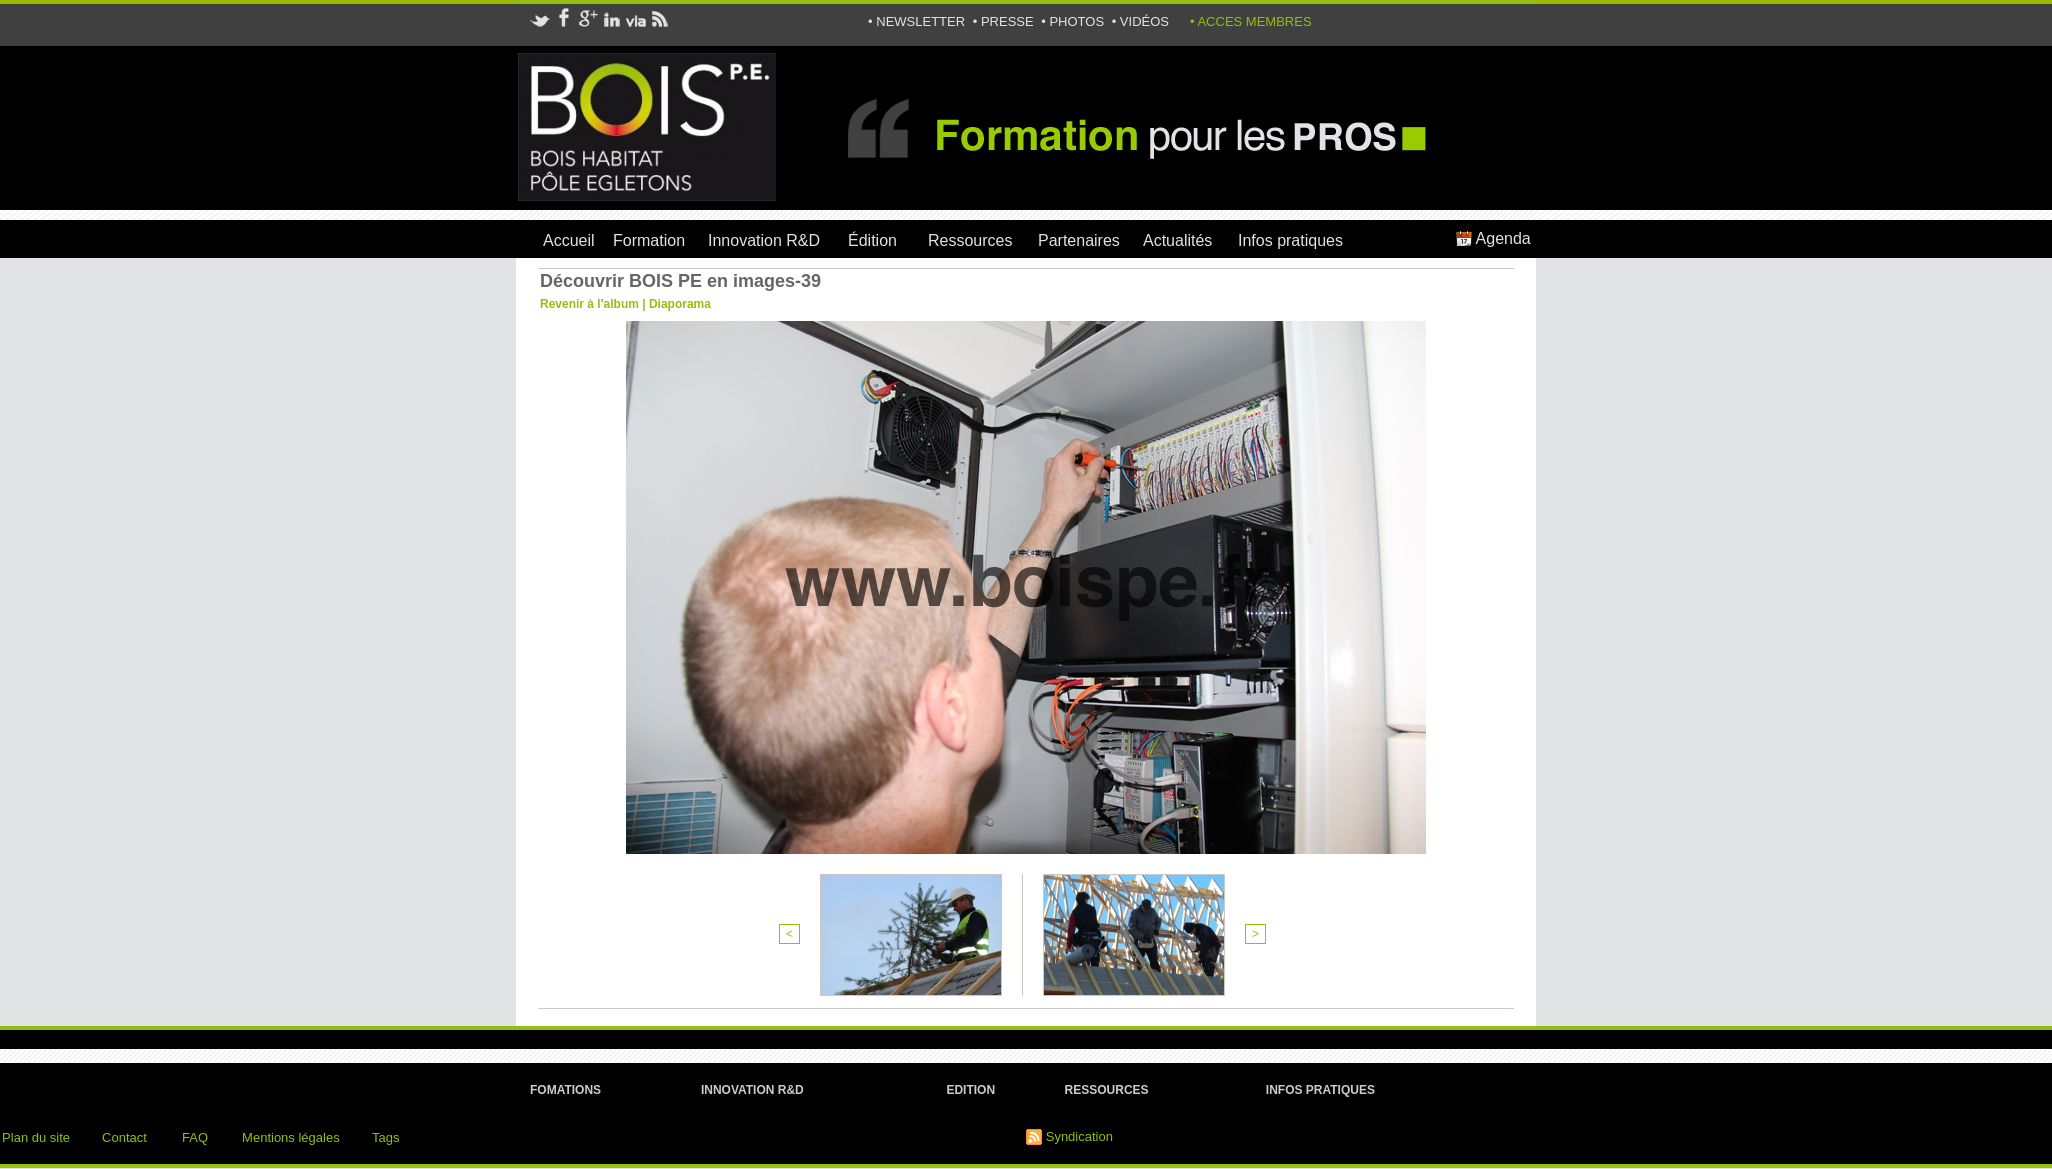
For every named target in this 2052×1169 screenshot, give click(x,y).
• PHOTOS (1074, 21)
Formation (649, 240)
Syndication (1079, 1136)
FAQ (195, 1137)
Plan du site (36, 1137)
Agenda (1493, 238)
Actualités (1177, 240)
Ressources (970, 240)
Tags (385, 1137)
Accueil (569, 240)
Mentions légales (291, 1137)
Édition (872, 240)
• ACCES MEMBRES (1251, 21)
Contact (124, 1137)
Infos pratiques (1290, 240)
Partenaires (1079, 240)
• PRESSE (1005, 21)
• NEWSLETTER (918, 21)
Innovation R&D (764, 240)
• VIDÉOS (1140, 21)
